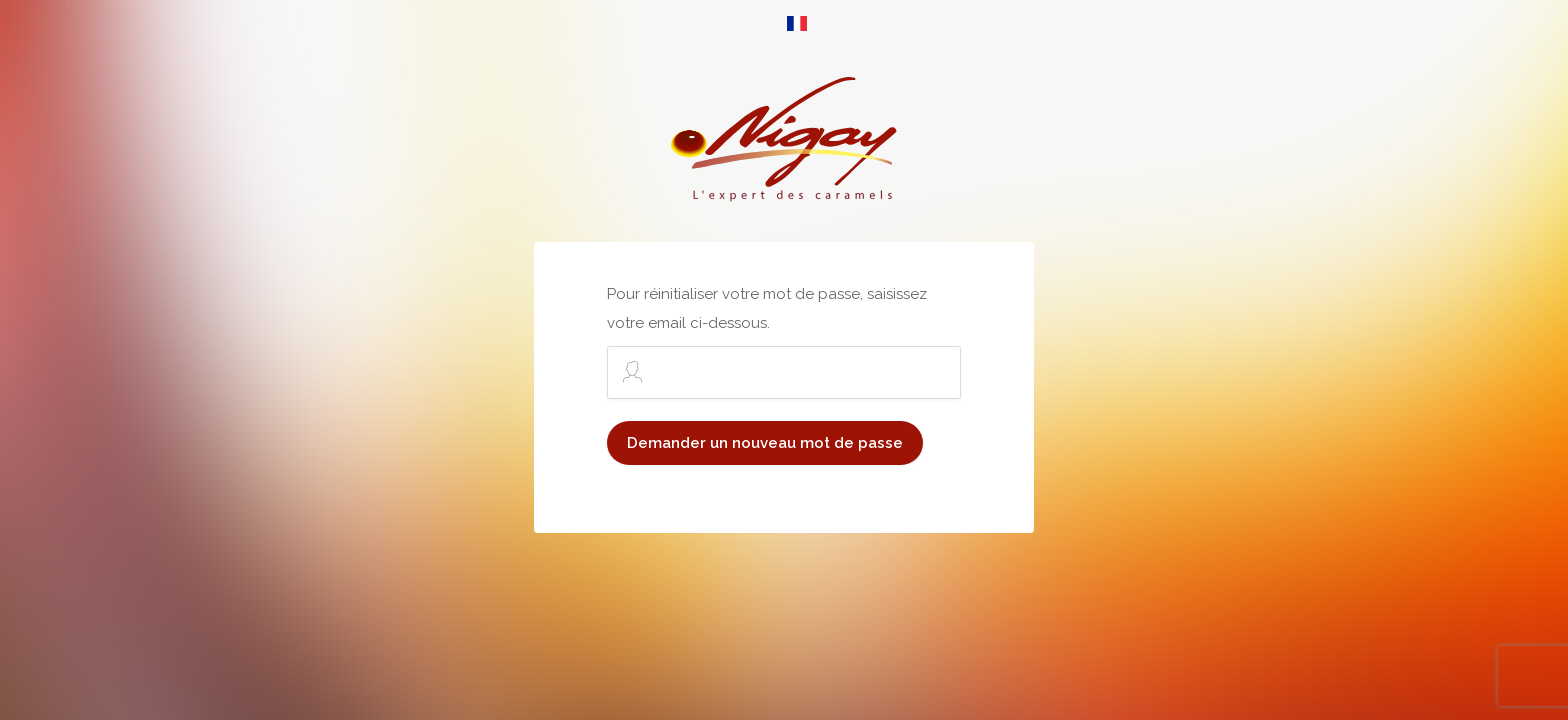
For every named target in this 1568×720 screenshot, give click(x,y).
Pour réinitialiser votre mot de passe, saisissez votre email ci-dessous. (784, 342)
